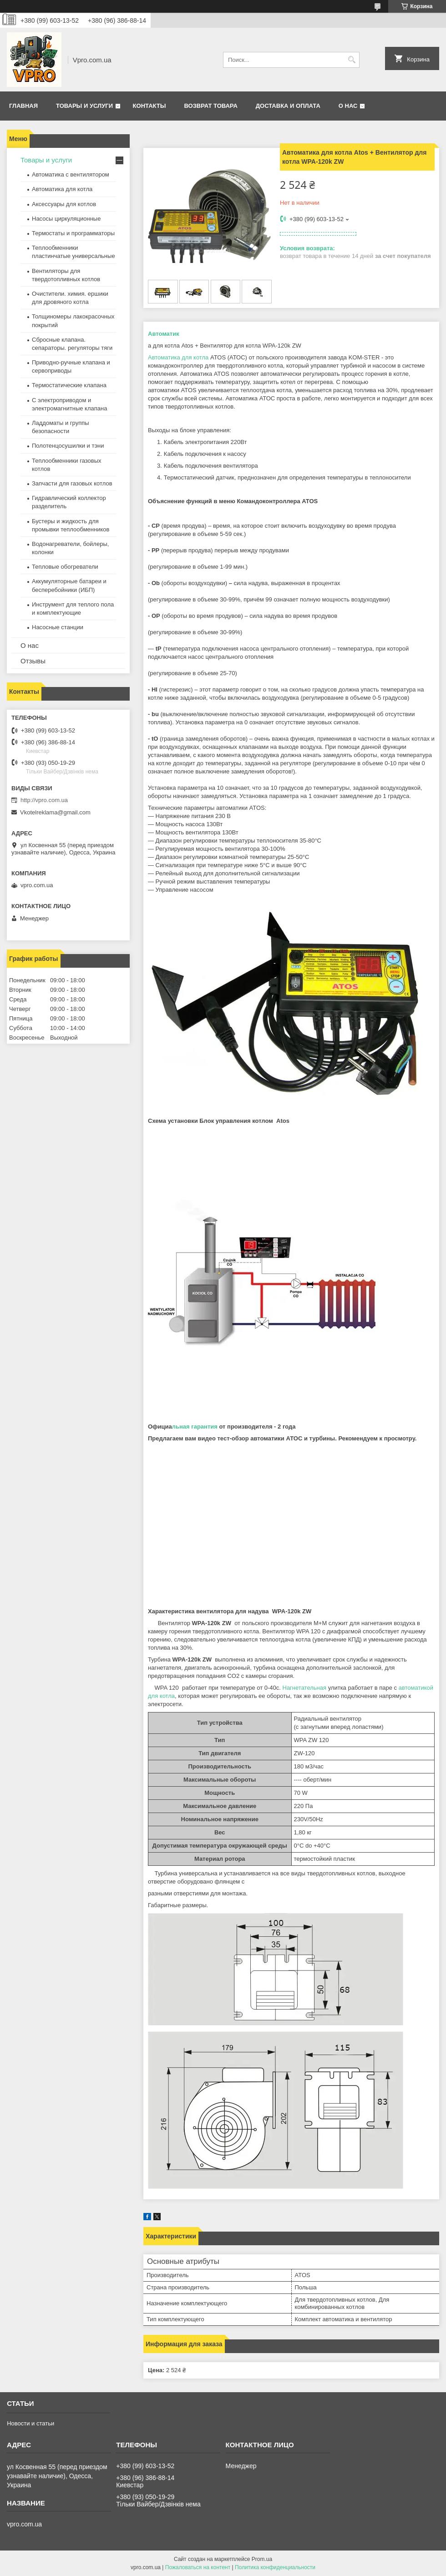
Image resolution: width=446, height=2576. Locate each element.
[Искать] (352, 60)
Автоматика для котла (178, 357)
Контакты (149, 105)
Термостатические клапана (69, 385)
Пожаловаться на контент (197, 2567)
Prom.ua (262, 2559)
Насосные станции (57, 627)
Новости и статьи (30, 2423)
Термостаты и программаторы (73, 233)
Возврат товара (210, 105)
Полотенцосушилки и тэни (68, 445)
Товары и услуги (84, 105)
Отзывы (33, 661)
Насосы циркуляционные (66, 218)
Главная (23, 105)
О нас (348, 105)
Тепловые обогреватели (65, 566)
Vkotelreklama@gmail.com (55, 812)
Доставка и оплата (288, 105)
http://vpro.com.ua (44, 800)
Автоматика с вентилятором (70, 174)
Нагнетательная (305, 1687)
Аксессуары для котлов (64, 204)
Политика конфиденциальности (275, 2567)
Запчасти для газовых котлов (72, 483)
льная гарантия (195, 1426)
